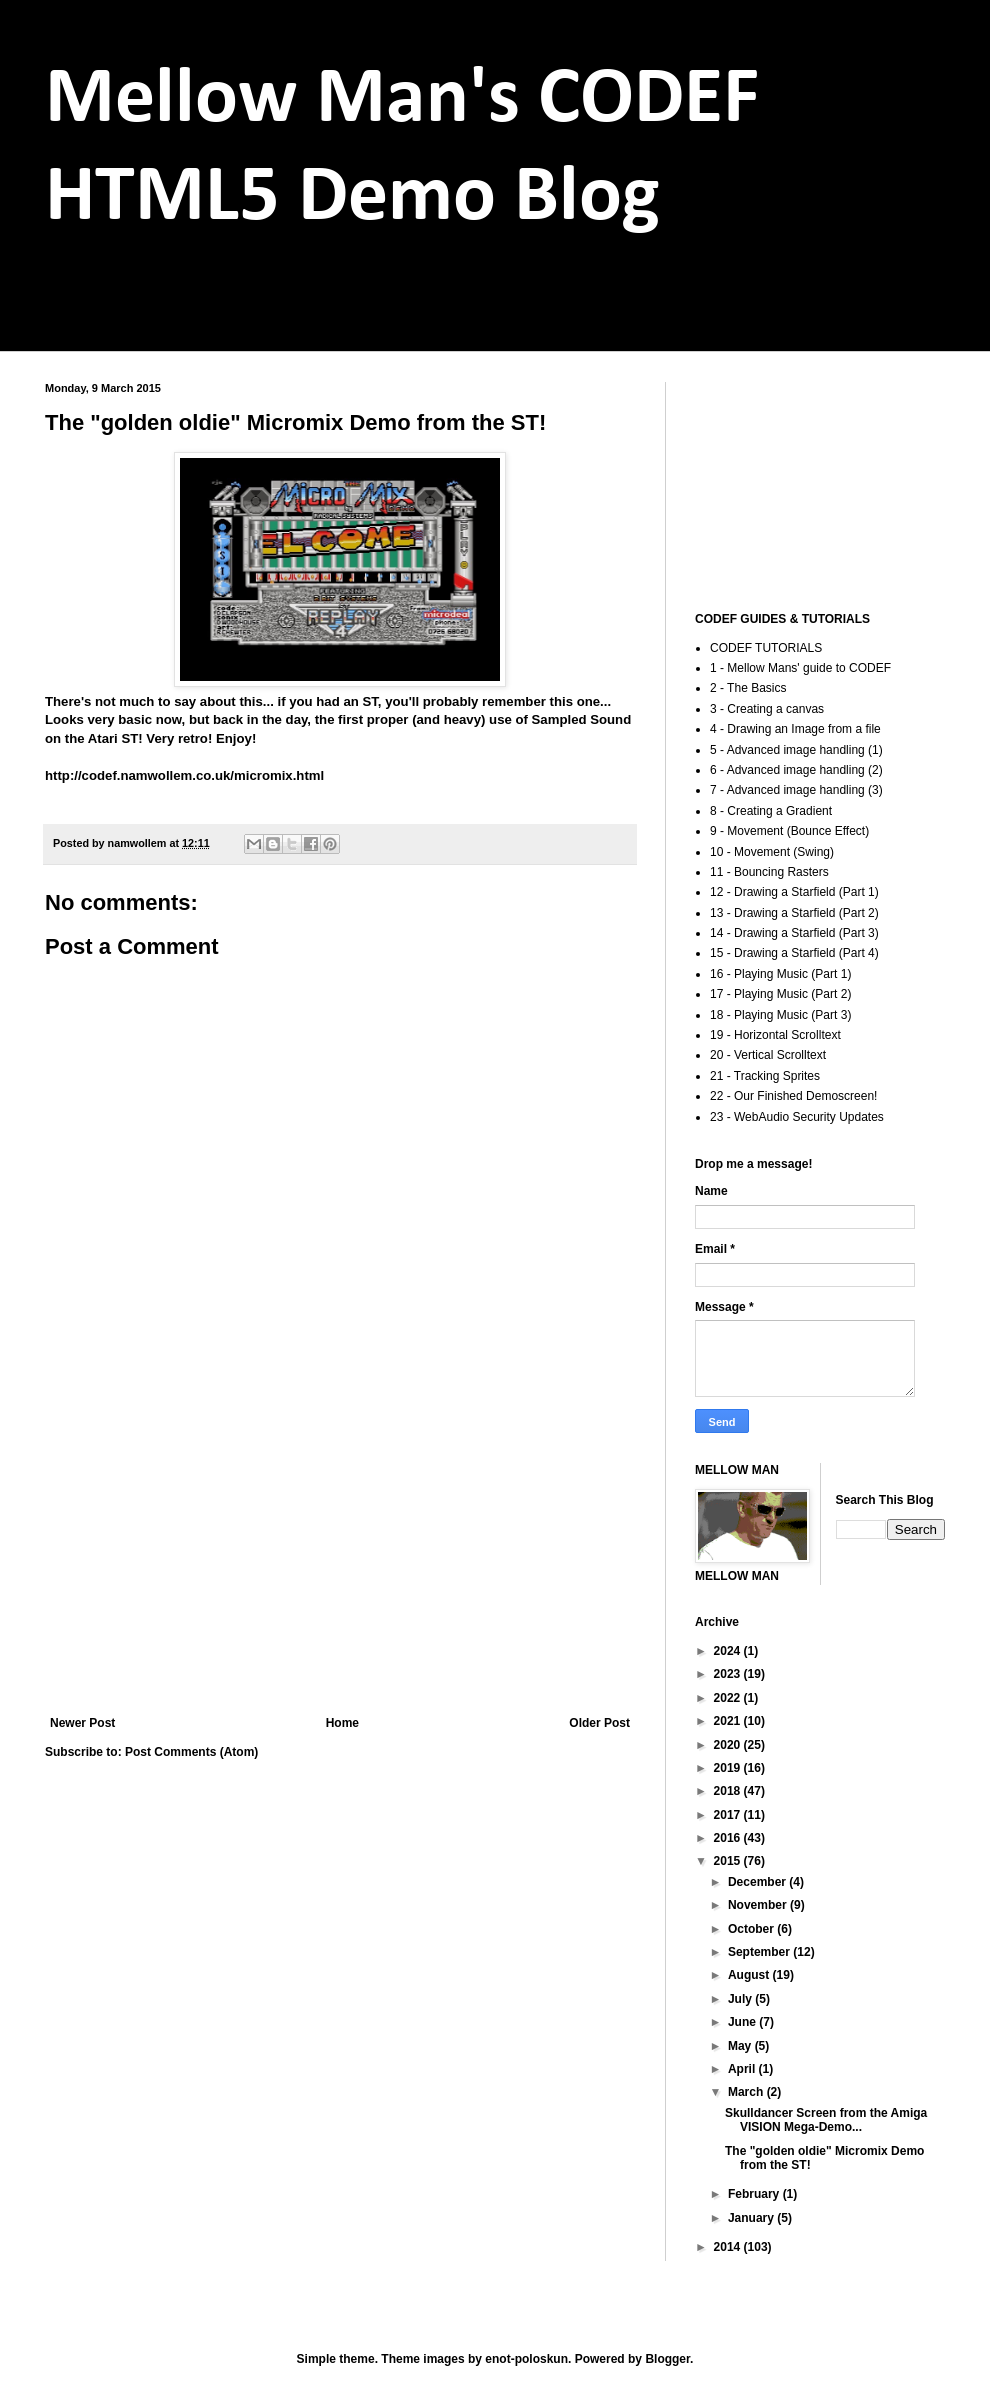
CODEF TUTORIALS (766, 648)
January (752, 2218)
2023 (729, 1674)
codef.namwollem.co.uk (182, 308)
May (741, 2046)
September (760, 1952)
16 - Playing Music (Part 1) (780, 974)
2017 (729, 1815)
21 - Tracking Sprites (765, 1076)
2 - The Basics (748, 688)
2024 (729, 1651)
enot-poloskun (526, 2359)
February (755, 2194)
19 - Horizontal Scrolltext (775, 1035)
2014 (729, 2247)
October (752, 1929)
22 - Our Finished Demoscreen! (793, 1096)
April (743, 2069)
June (743, 2022)
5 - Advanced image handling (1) (796, 750)
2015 (729, 1861)
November (759, 1905)
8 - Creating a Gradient (771, 811)
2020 (729, 1745)
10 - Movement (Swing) (772, 852)
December (758, 1882)
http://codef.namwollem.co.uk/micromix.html (184, 775)
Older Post (599, 1723)
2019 (729, 1768)
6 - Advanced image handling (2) (796, 770)
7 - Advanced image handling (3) (796, 790)
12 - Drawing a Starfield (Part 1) (794, 892)
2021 (729, 1721)
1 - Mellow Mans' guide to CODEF (800, 668)
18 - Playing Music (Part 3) (780, 1015)
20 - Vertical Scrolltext (768, 1055)
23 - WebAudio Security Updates (797, 1117)
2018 (729, 1791)
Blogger (667, 2359)
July (741, 1999)
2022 (729, 1698)
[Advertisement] (340, 1551)
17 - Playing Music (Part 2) (780, 994)
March (747, 2092)
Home (342, 1723)
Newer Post (82, 1723)
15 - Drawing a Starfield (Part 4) (794, 953)
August (750, 1975)
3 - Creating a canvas (767, 709)
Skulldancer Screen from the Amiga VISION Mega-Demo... (826, 2120)
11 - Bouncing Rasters (769, 872)
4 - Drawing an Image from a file (795, 729)
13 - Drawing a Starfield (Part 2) (794, 913)
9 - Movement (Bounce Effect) (789, 831)
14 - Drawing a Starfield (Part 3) (794, 933)
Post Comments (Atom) (191, 1752)
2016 (729, 1838)
